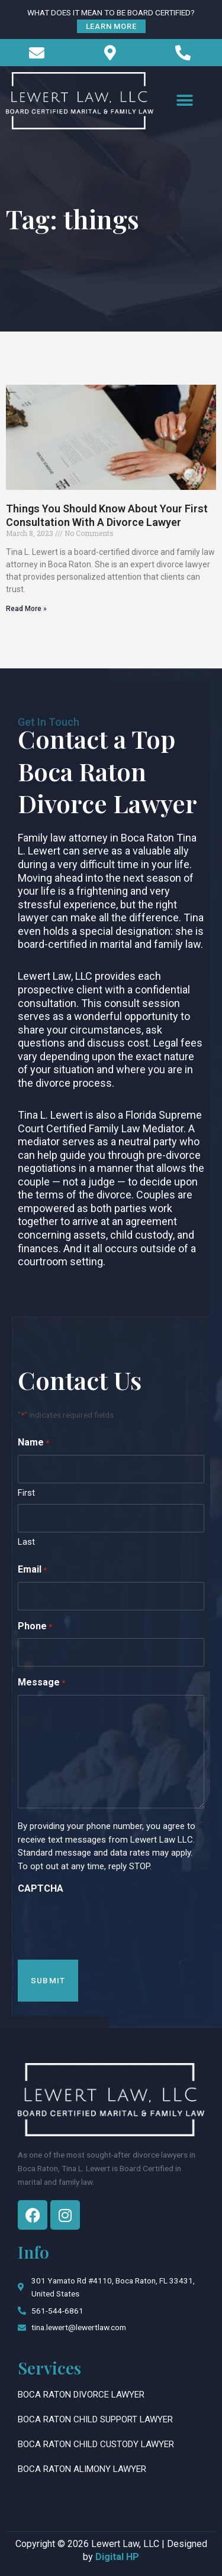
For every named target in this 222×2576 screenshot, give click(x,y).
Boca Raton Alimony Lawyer (82, 2469)
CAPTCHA (40, 1888)
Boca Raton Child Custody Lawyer (96, 2444)
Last (26, 1541)
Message (41, 1683)
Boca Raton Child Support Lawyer (95, 2419)
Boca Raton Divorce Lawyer (81, 2394)
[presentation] (108, 1924)
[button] (184, 100)
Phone (35, 1627)
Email (32, 1570)
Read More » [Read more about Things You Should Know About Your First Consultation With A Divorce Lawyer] (26, 609)
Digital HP (117, 2556)
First (26, 1492)
